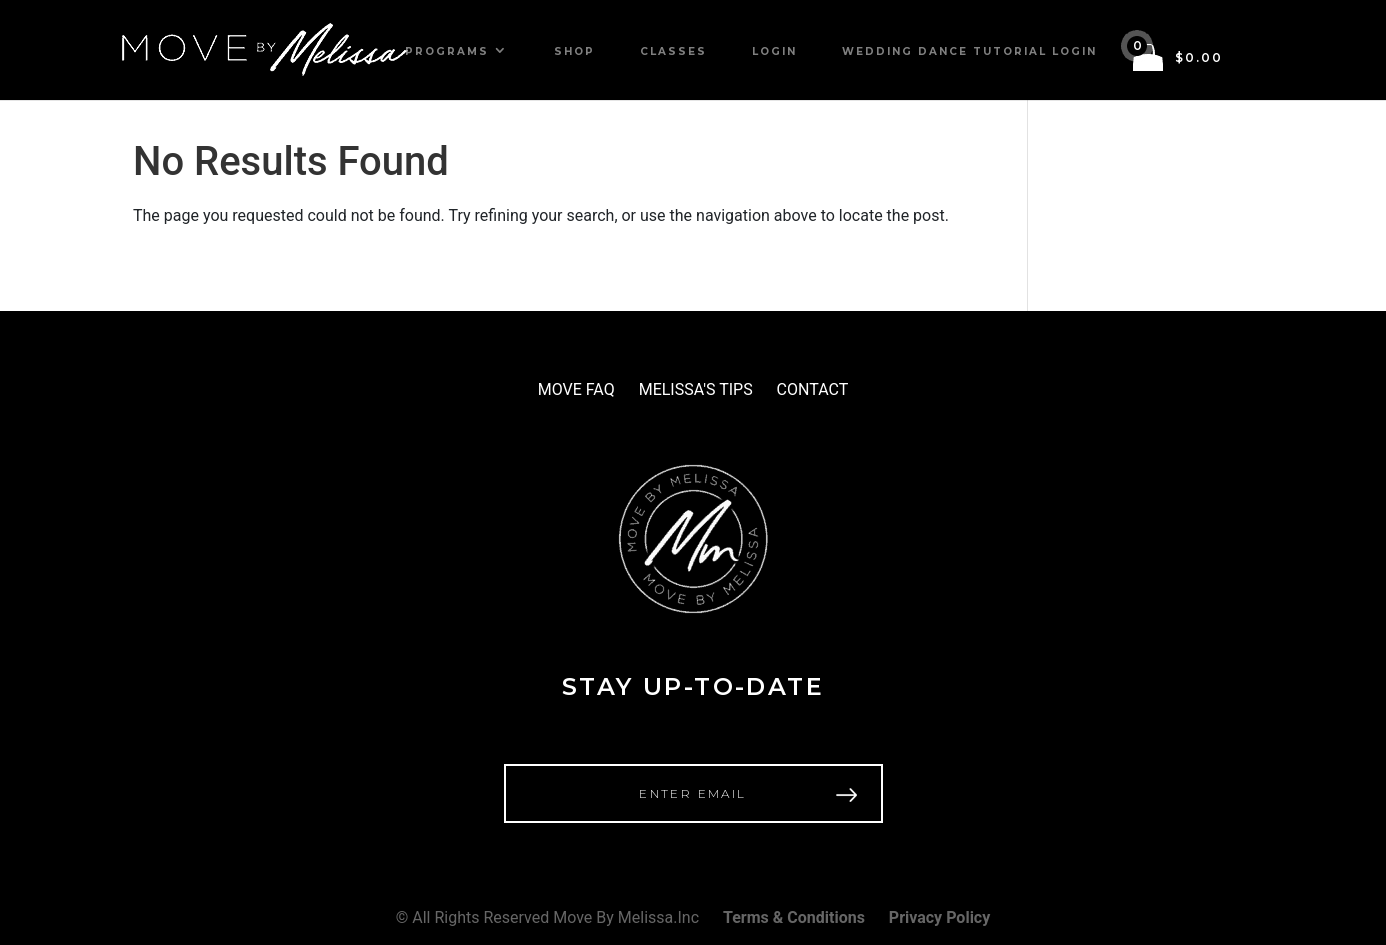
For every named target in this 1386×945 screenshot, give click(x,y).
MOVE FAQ (576, 389)
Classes (673, 51)
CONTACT (813, 389)
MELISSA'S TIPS (696, 389)
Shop (574, 51)
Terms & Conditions (794, 917)
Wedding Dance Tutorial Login (969, 51)
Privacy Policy (939, 917)
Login (774, 51)
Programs (447, 51)
